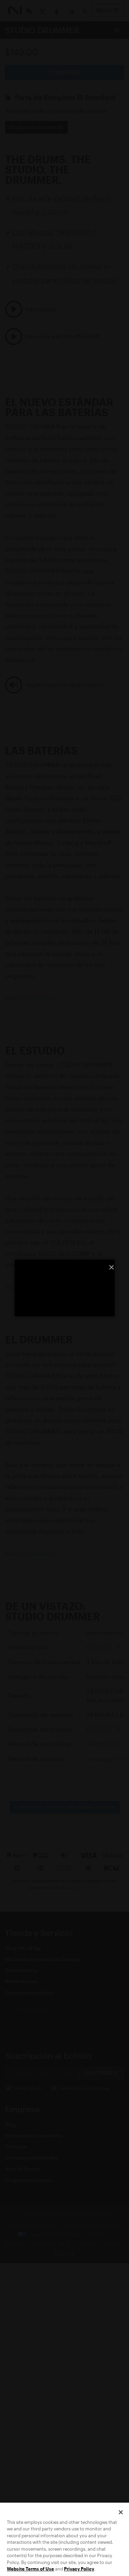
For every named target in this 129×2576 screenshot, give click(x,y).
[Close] (120, 2512)
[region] (64, 2539)
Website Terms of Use (30, 2569)
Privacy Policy (79, 2569)
